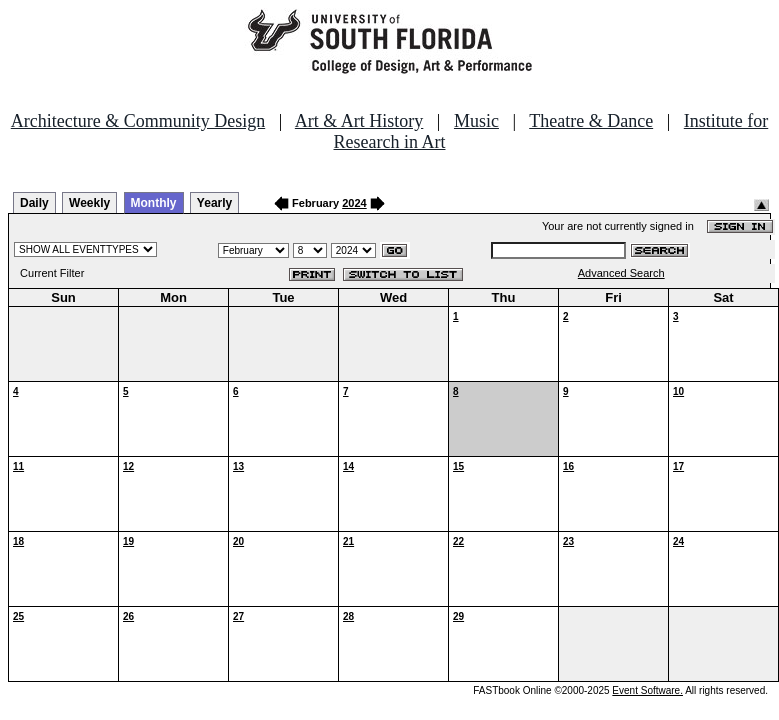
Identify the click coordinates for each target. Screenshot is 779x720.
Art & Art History (359, 121)
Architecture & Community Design (138, 121)
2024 (354, 203)
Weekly (89, 203)
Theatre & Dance (591, 121)
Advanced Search (621, 273)
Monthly (154, 203)
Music (476, 121)
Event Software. (647, 690)
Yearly (214, 203)
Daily (34, 203)
